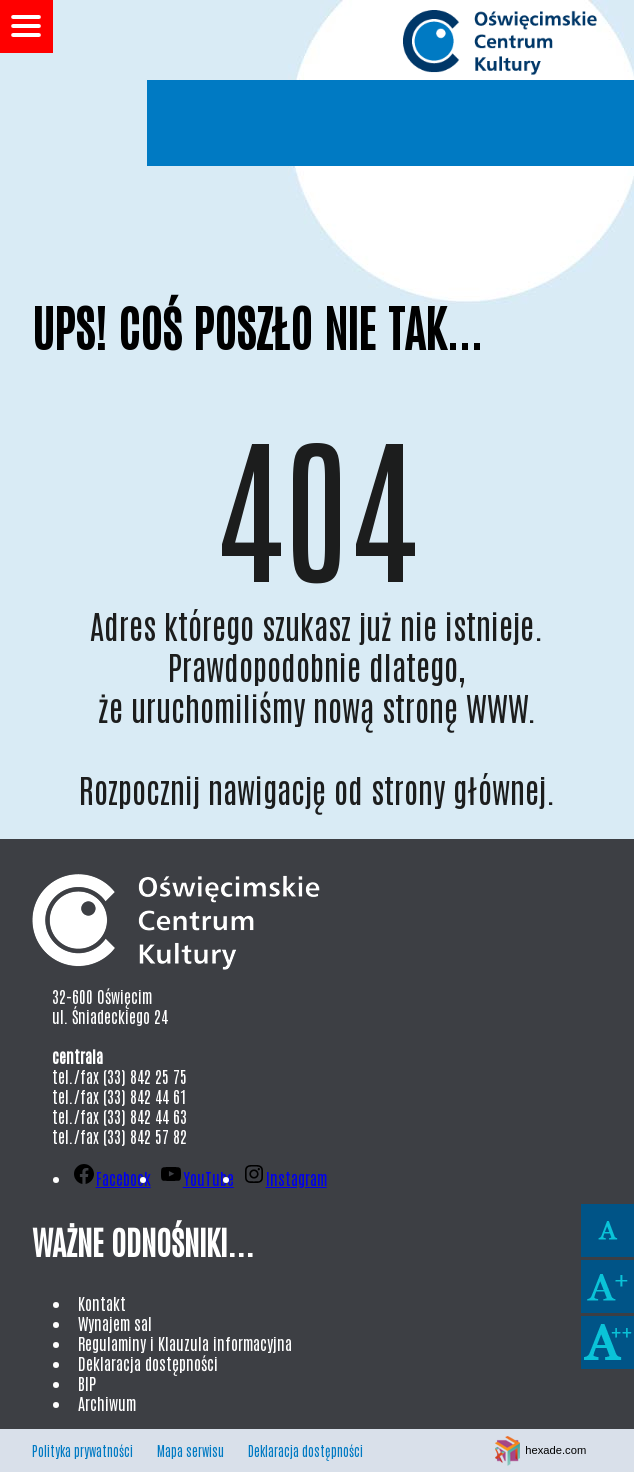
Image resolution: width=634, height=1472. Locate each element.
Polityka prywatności (82, 1450)
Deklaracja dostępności (148, 1363)
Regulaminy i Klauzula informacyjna (185, 1343)
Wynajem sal (115, 1323)
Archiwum (107, 1403)
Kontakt (102, 1303)
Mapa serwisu (190, 1450)
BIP (87, 1383)
